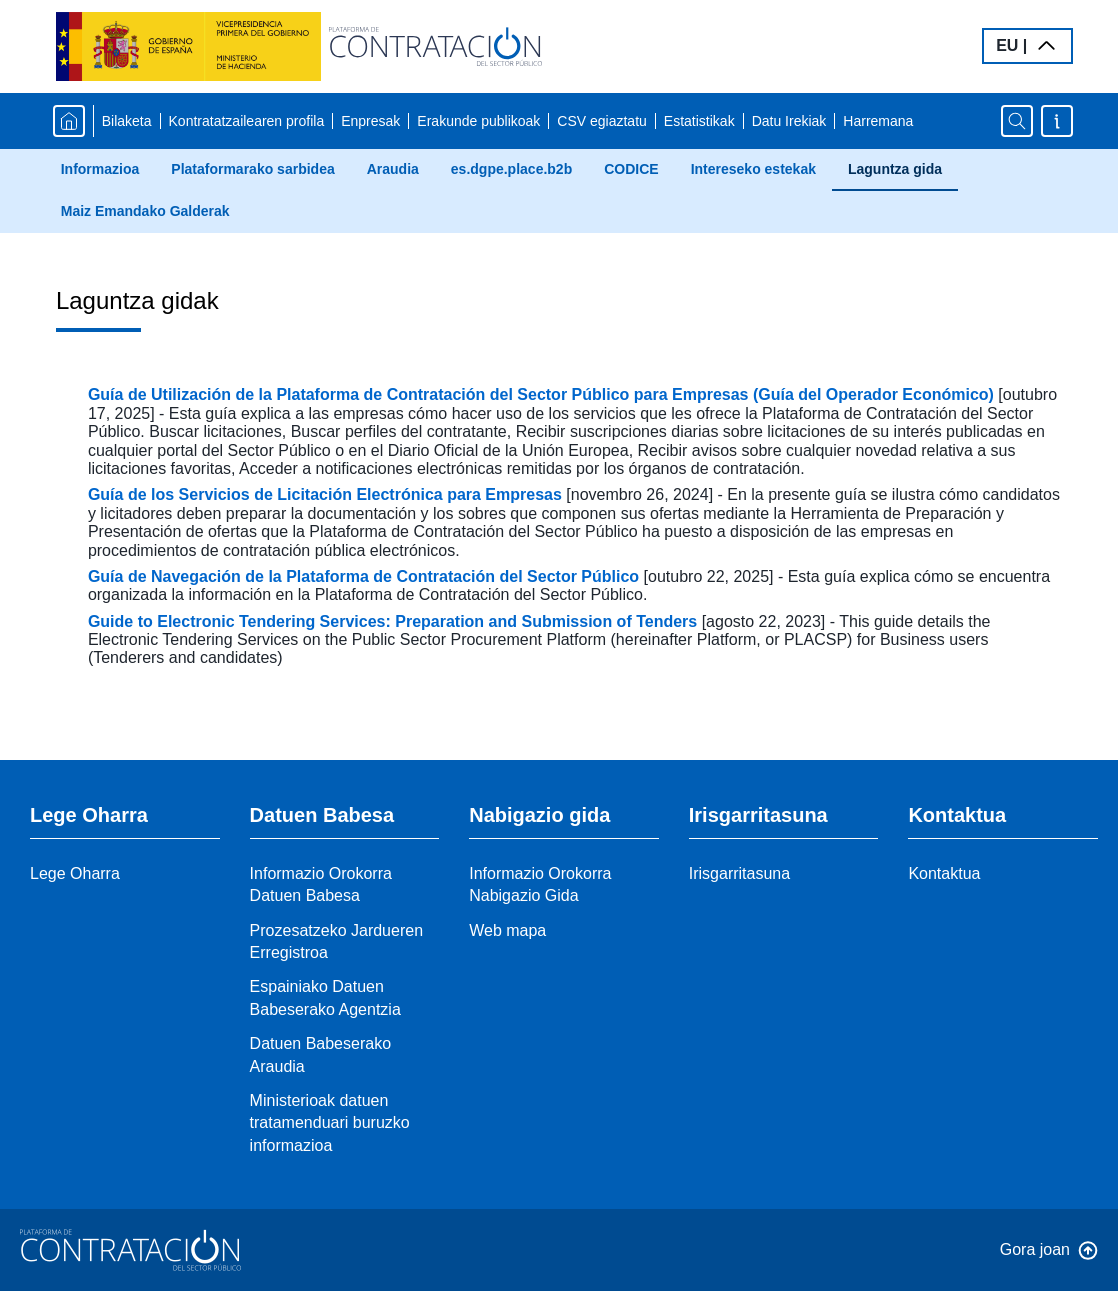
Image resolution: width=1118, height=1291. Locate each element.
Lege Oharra (75, 873)
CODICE (631, 169)
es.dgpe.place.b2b (511, 169)
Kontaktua (944, 873)
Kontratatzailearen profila (247, 121)
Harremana (878, 121)
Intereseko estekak (753, 169)
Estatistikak (699, 121)
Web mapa (507, 930)
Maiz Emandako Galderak (145, 211)
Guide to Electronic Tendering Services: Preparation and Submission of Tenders (395, 621)
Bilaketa (127, 121)
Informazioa (100, 169)
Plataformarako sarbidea (252, 169)
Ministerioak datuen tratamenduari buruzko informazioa (330, 1123)
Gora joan (1035, 1249)
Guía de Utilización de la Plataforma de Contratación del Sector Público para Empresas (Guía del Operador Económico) (543, 394)
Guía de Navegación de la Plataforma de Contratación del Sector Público (366, 576)
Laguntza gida (895, 169)
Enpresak (370, 121)
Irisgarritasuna (739, 873)
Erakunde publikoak (478, 121)
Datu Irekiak (789, 121)
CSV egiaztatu (602, 121)
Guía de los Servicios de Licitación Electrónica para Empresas (327, 494)
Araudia (393, 169)
